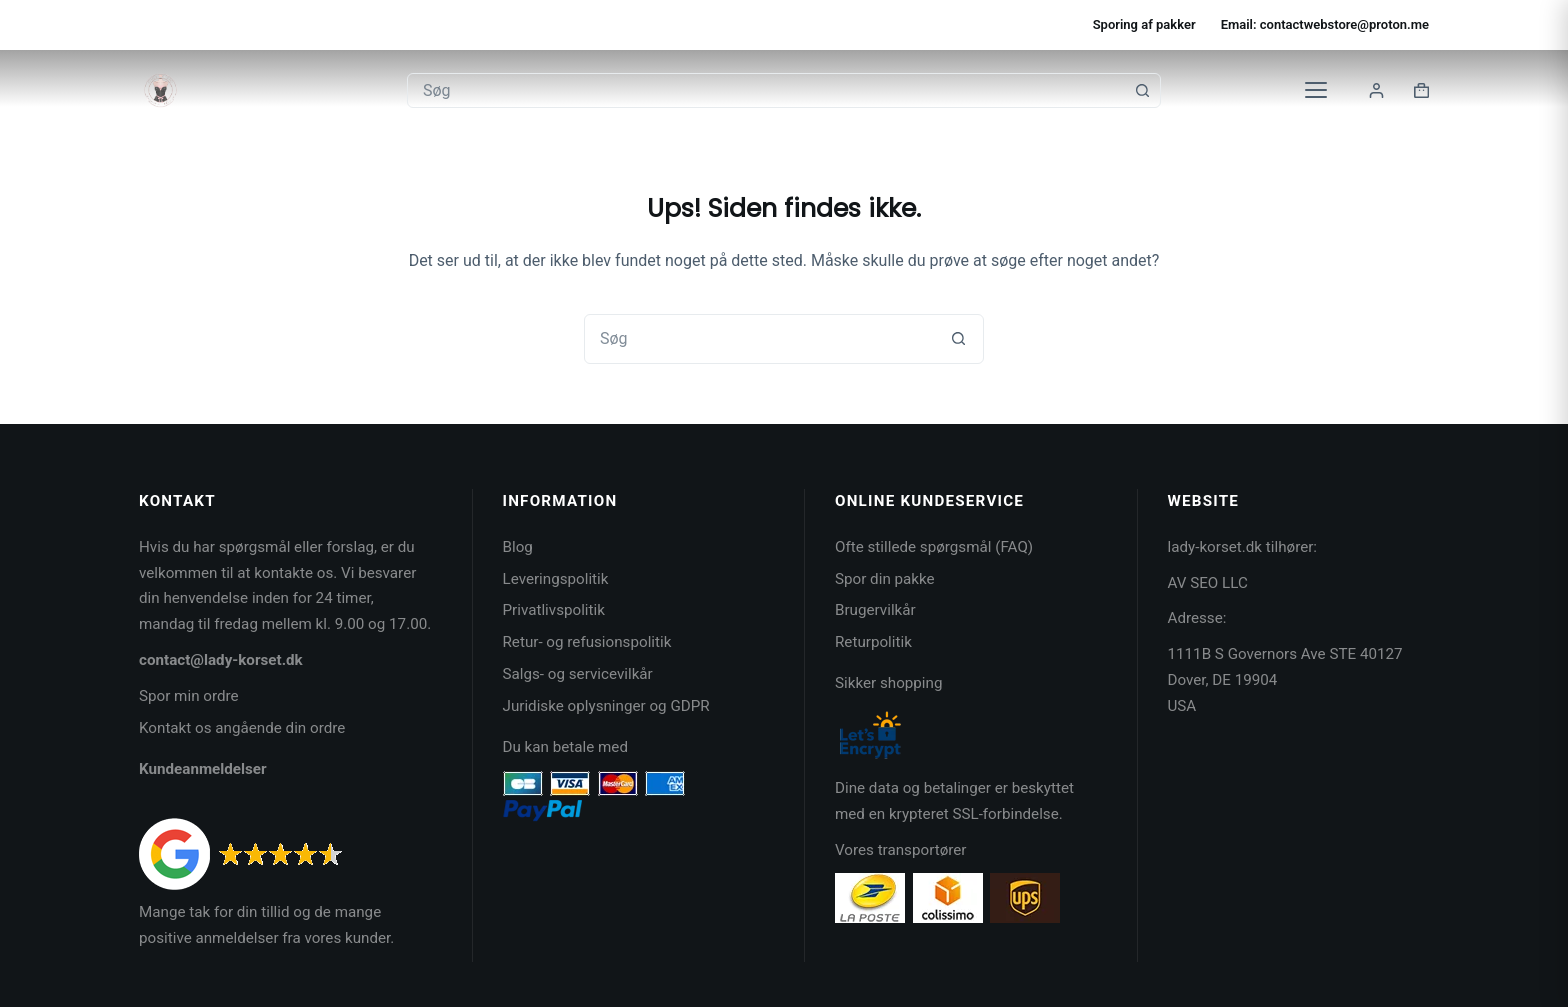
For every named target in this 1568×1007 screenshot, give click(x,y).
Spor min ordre (189, 696)
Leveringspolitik (556, 579)
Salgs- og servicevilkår (578, 674)
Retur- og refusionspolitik (587, 642)
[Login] (1376, 90)
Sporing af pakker (1144, 24)
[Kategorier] (1316, 90)
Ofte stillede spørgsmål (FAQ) (934, 547)
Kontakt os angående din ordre (242, 728)
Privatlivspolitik (554, 610)
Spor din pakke (885, 579)
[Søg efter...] (766, 90)
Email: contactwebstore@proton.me (1325, 24)
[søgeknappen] (1142, 90)
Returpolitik (873, 642)
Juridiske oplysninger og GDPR (606, 706)
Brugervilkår (875, 610)
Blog (518, 547)
